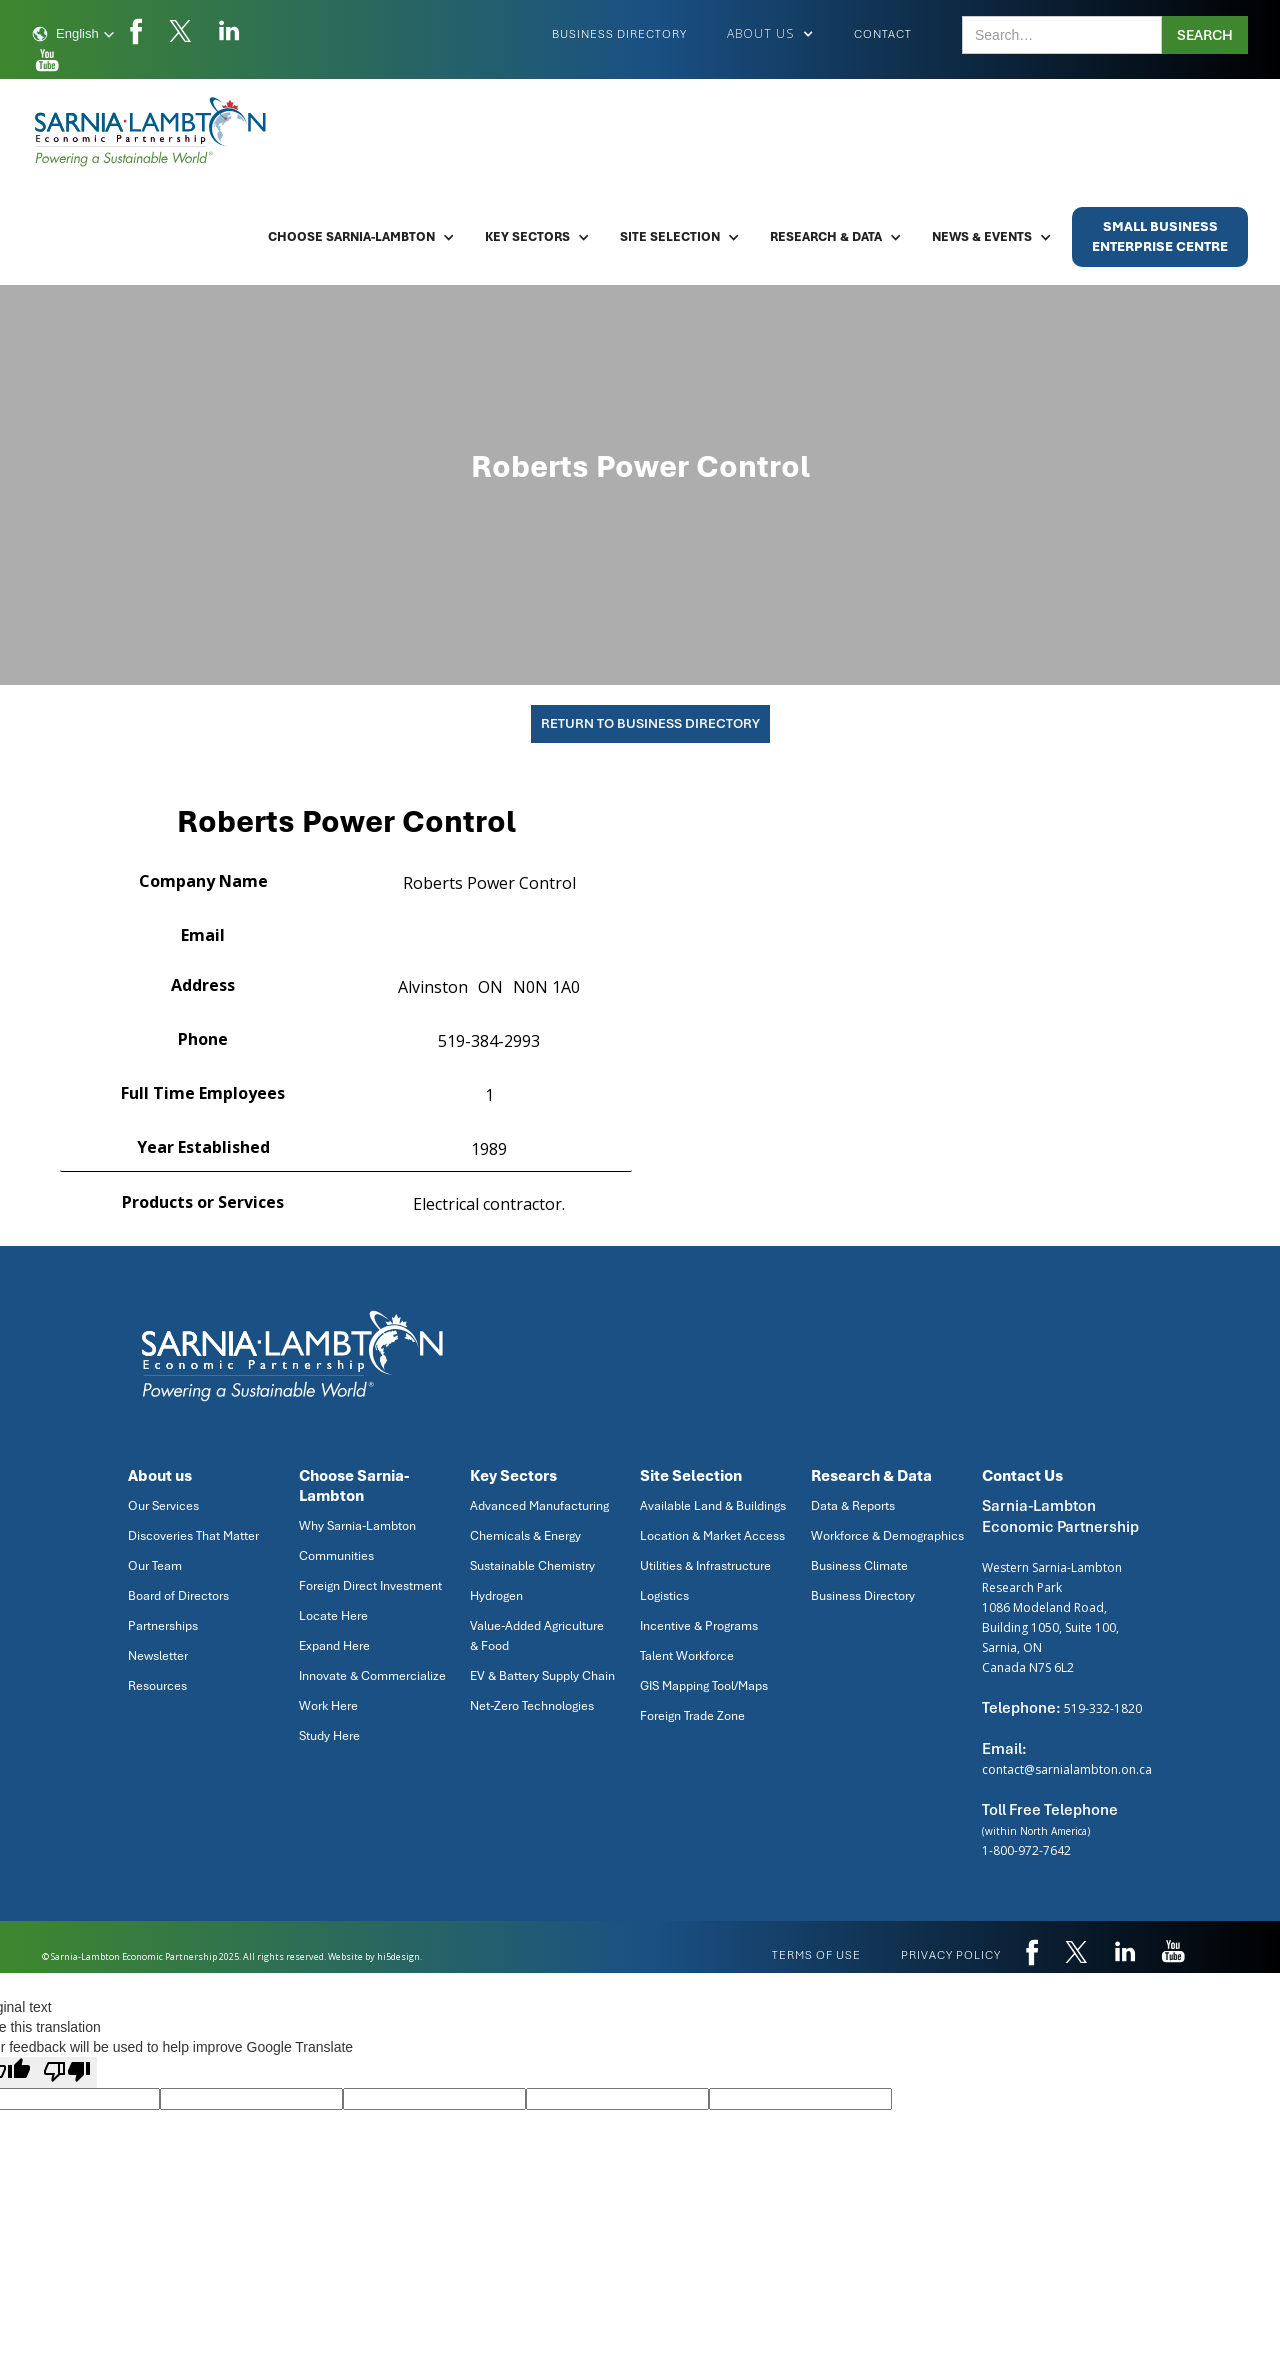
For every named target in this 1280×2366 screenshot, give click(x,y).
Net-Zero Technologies (532, 1706)
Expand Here (334, 1646)
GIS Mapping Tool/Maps (704, 1686)
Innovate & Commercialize (372, 1676)
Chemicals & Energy (525, 1536)
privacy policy (951, 1955)
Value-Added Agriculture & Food (537, 1636)
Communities (336, 1556)
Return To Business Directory (650, 723)
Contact (883, 34)
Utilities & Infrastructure (705, 1566)
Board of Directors (178, 1596)
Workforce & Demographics (887, 1536)
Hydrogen (496, 1596)
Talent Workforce (687, 1656)
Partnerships (163, 1626)
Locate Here (333, 1616)
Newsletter (158, 1656)
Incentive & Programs (699, 1626)
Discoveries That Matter (193, 1536)
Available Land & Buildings (713, 1506)
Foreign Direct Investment (370, 1586)
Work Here (328, 1706)
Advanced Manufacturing (539, 1506)
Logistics (664, 1596)
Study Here (329, 1736)
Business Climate (859, 1566)
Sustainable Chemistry (532, 1566)
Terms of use (816, 1955)
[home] (152, 132)
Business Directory (619, 34)
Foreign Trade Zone (692, 1716)
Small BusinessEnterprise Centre (1160, 236)
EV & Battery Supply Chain (542, 1676)
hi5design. (399, 1956)
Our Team (155, 1566)
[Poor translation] (67, 2072)
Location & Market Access (712, 1536)
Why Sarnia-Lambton (357, 1526)
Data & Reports (853, 1506)
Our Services (163, 1506)
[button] (73, 34)
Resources (157, 1686)
